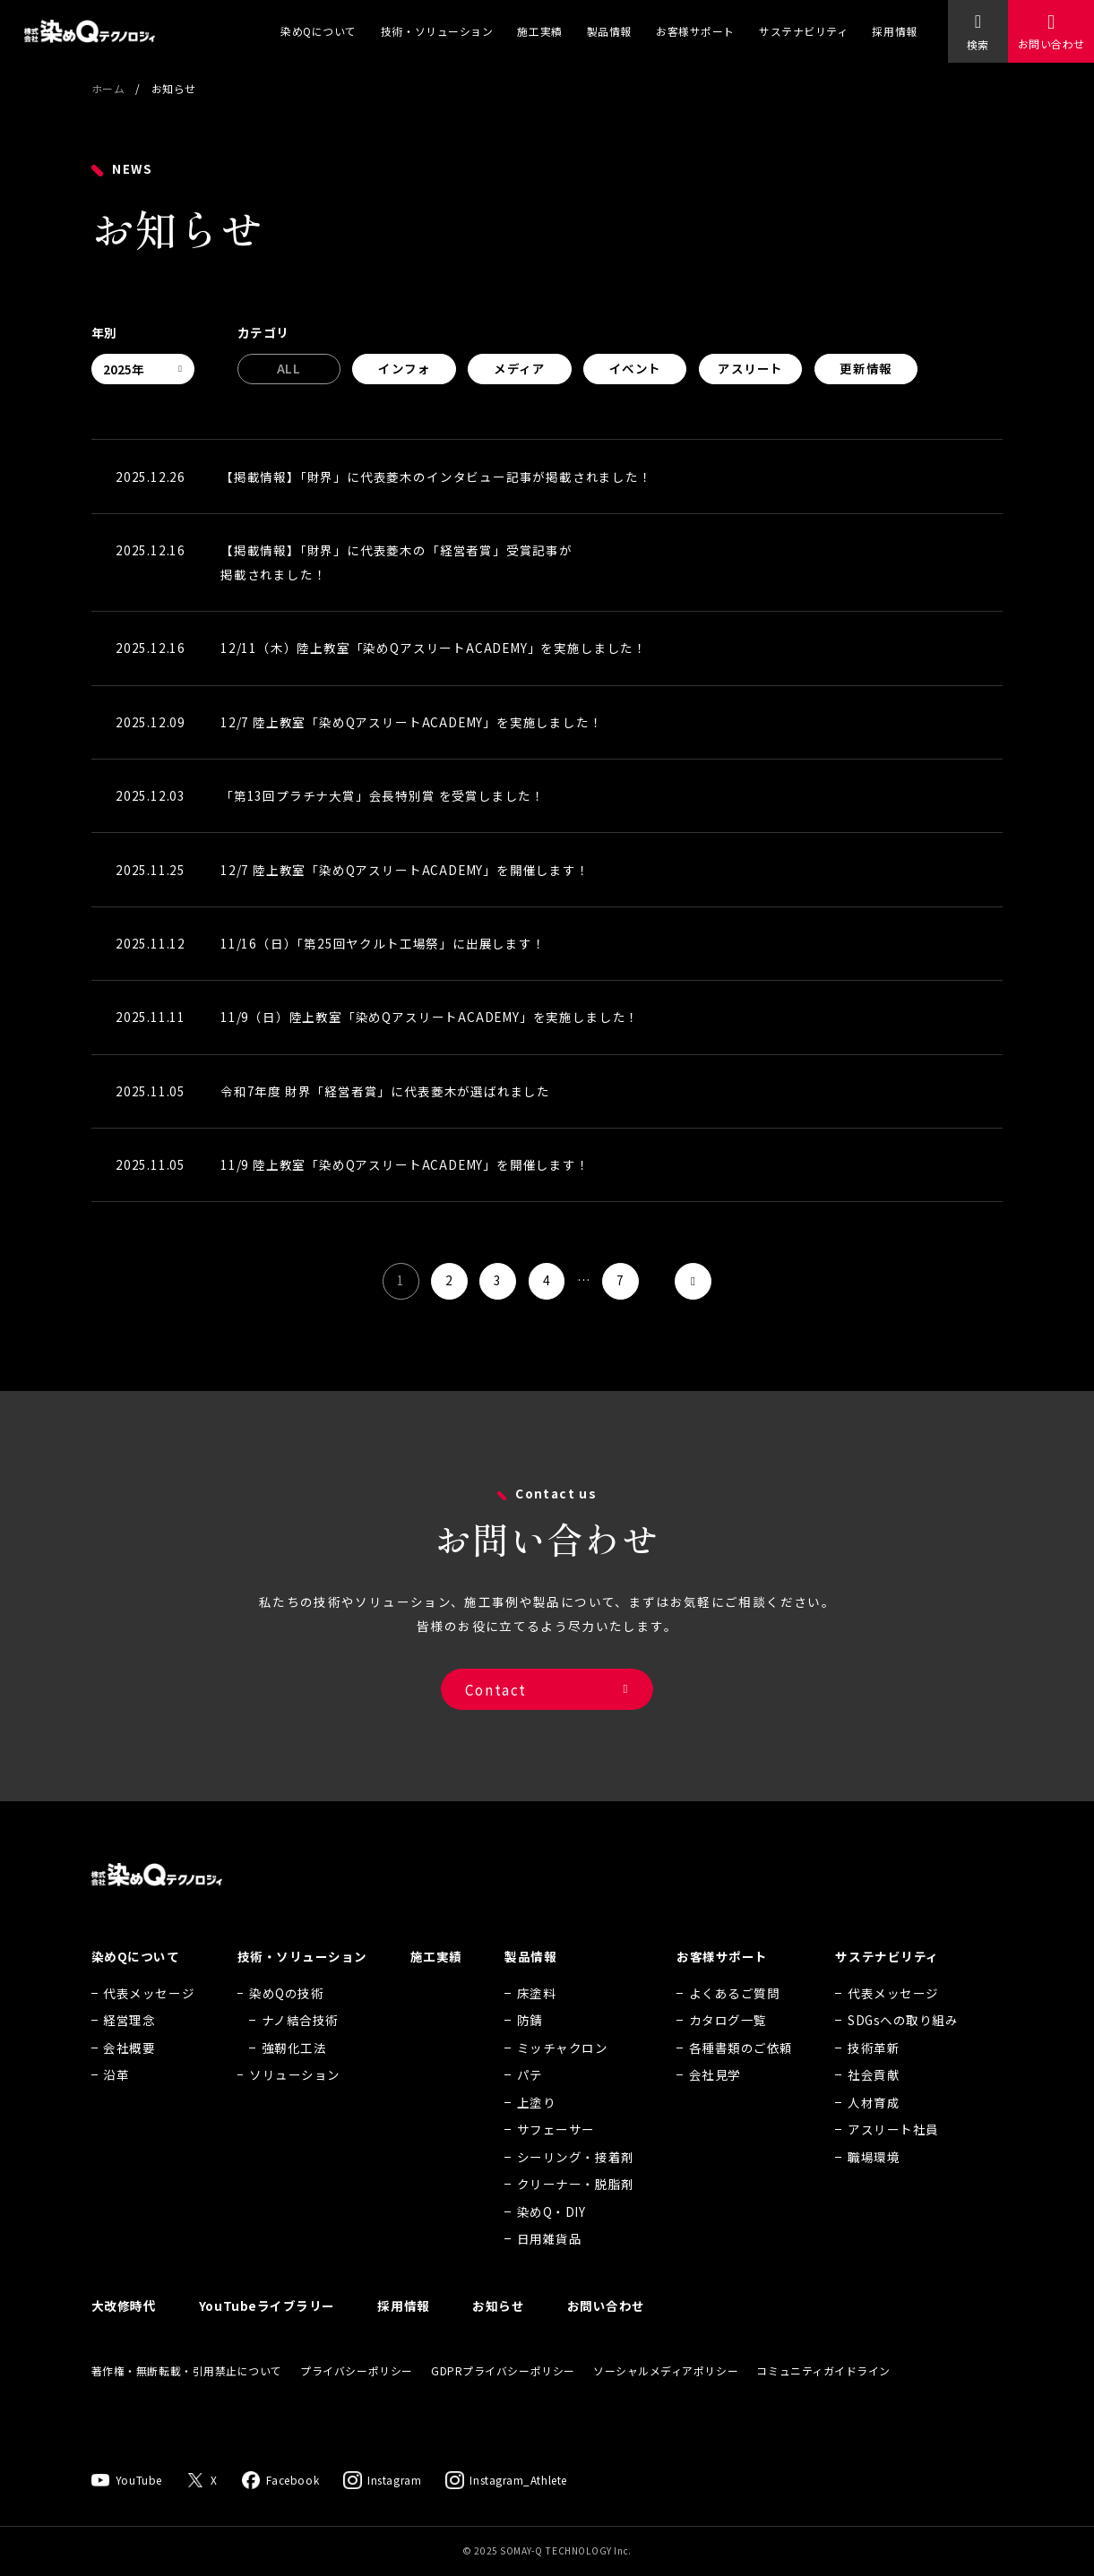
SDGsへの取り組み (903, 2046)
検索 (977, 44)
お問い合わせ (1051, 43)
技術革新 (874, 2073)
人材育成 (874, 2128)
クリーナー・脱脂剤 (575, 2210)
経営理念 (129, 2046)
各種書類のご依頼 (741, 2073)
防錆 (530, 2046)
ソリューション (294, 2100)
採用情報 (894, 31)
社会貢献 (874, 2100)
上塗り (536, 2128)
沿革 (116, 2100)
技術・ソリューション (437, 31)
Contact (496, 1706)
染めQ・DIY (551, 2237)
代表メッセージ (148, 2019)
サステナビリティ (803, 31)
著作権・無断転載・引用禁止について (186, 2396)
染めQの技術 (286, 2019)
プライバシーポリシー (356, 2396)
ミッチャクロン (562, 2073)
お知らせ (498, 2331)
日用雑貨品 (549, 2264)
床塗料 (536, 2019)
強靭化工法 (294, 2073)
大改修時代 (124, 2331)
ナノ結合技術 (300, 2046)
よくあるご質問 (734, 2019)
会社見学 (715, 2100)
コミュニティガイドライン (823, 2396)
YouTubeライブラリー (267, 2331)
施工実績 (539, 31)
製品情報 (609, 31)
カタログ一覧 (728, 2046)
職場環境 (874, 2183)
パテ (530, 2100)
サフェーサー (556, 2155)
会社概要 (129, 2073)
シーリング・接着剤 (575, 2183)
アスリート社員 (893, 2155)
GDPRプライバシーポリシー (503, 2396)
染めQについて (318, 31)
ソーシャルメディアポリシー (665, 2396)
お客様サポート (695, 31)
